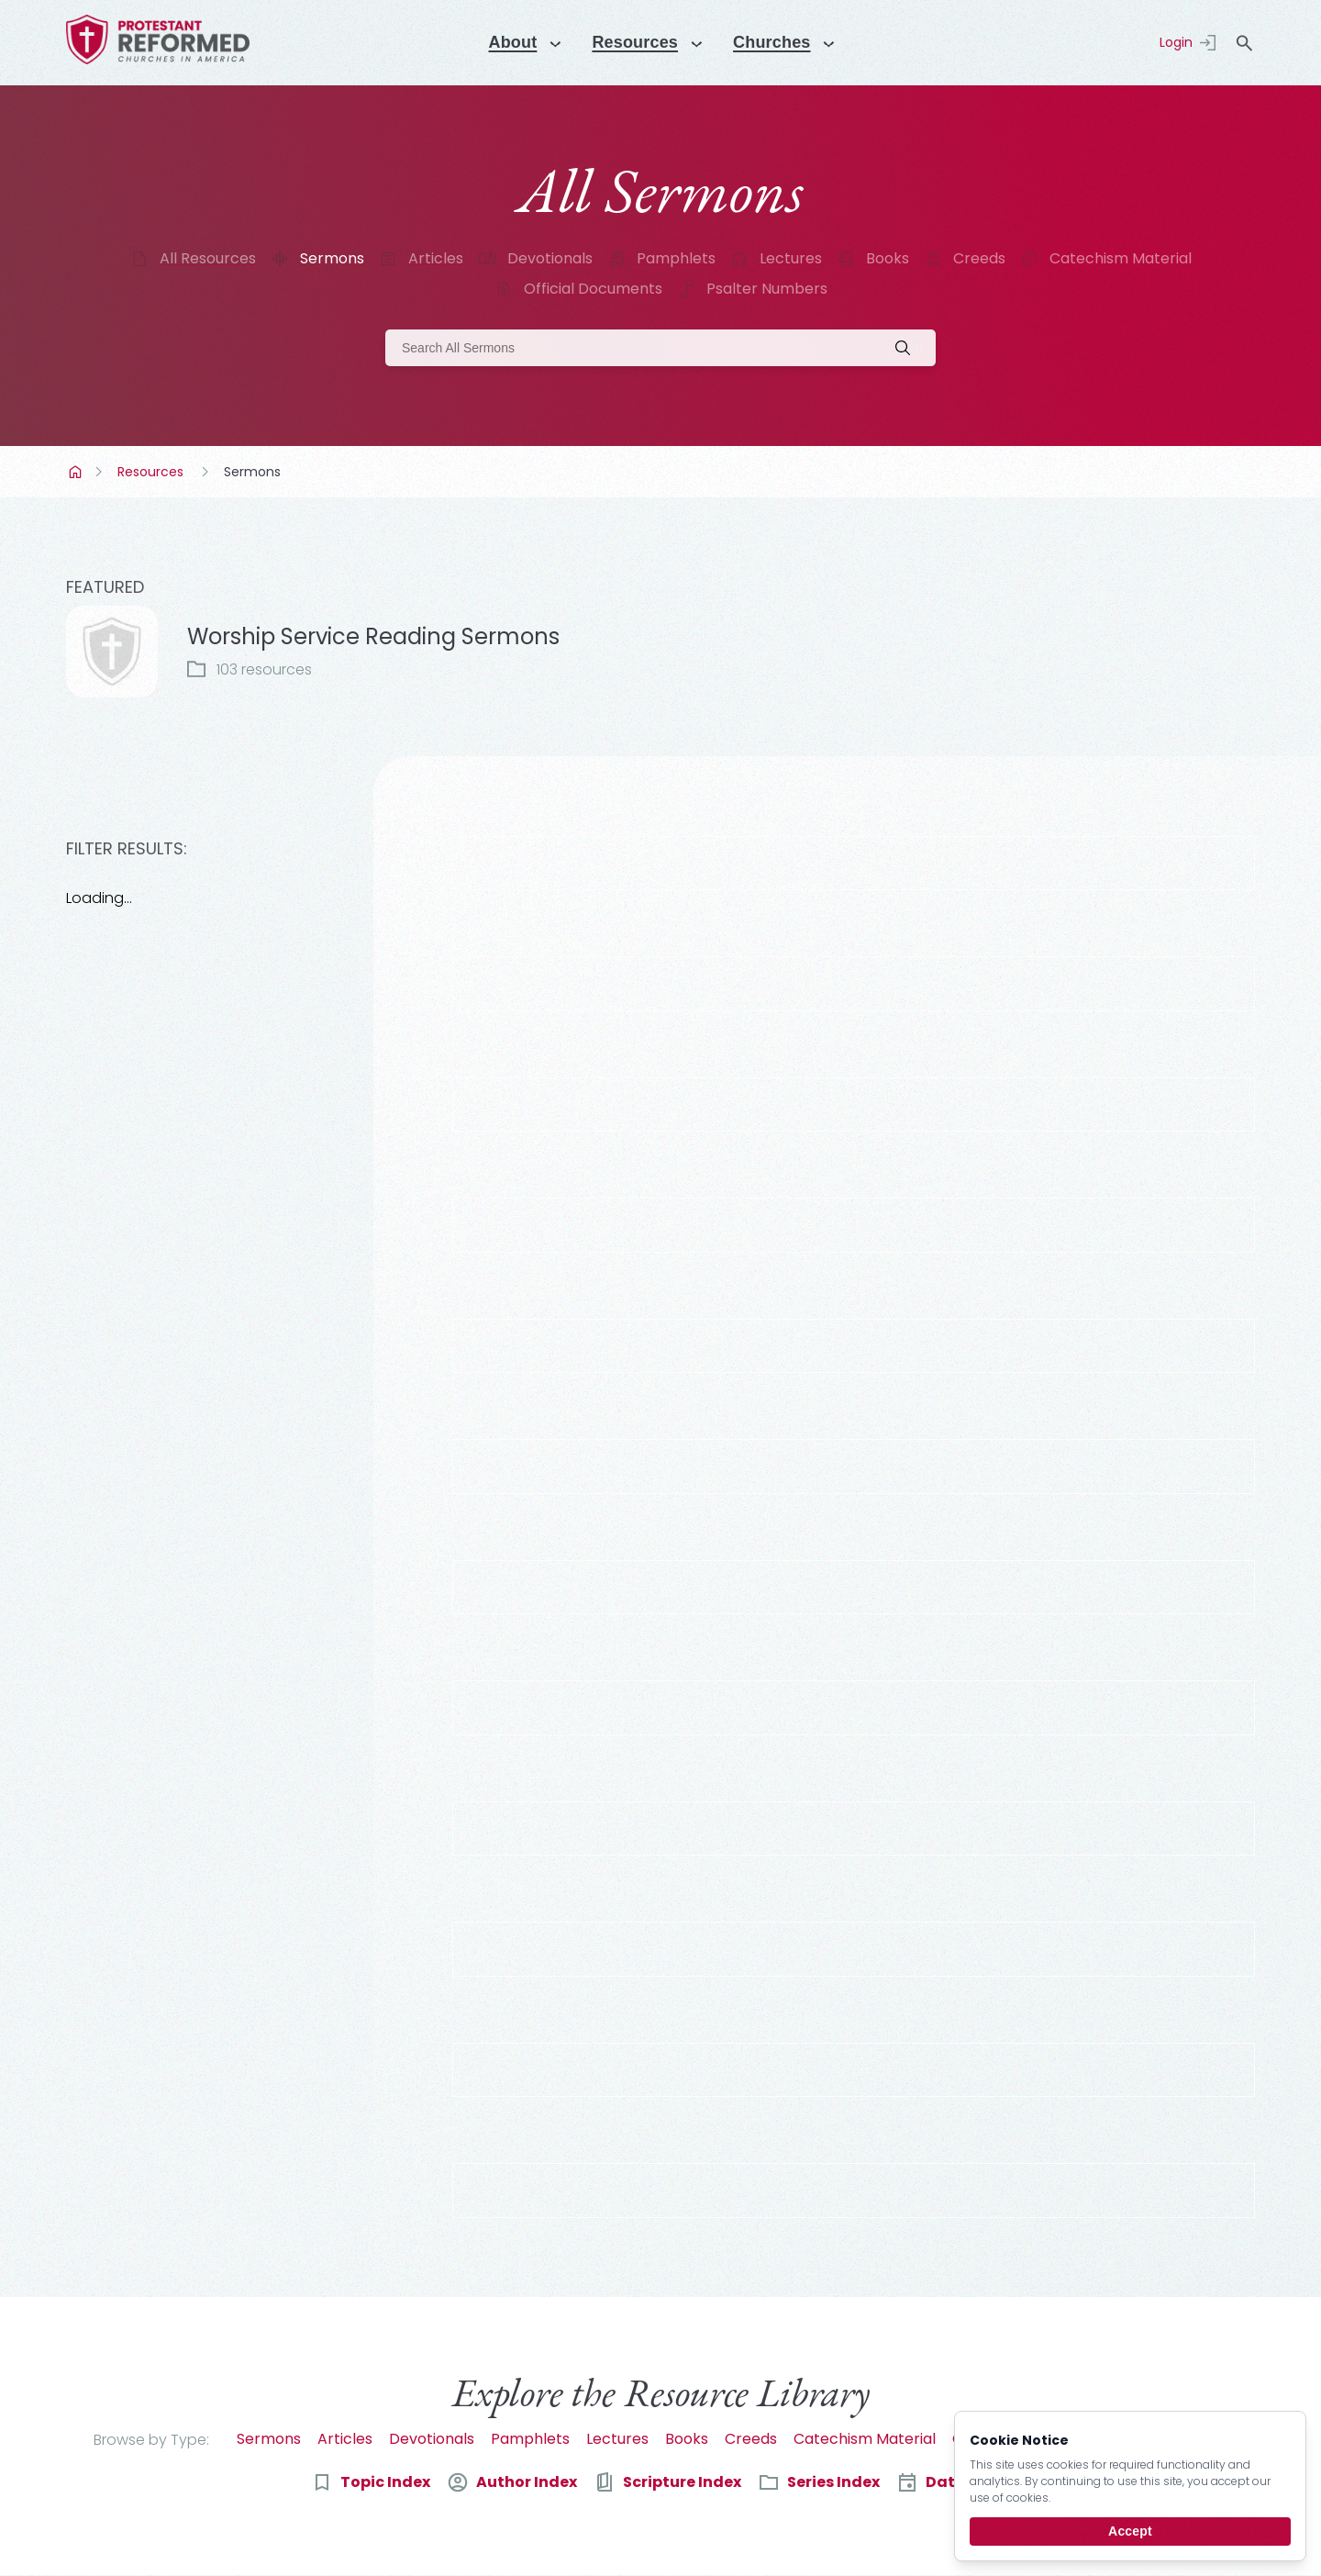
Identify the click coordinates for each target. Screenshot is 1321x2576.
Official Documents (593, 288)
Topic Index (385, 2481)
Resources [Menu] (634, 42)
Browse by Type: (151, 2439)
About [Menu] (504, 42)
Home (77, 472)
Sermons (332, 258)
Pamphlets (676, 258)
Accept (1130, 2531)
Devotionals (550, 258)
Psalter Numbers (766, 288)
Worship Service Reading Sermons (373, 636)
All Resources (208, 258)
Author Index (526, 2481)
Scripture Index (682, 2481)
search (1244, 43)
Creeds (979, 258)
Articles (435, 258)
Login (1176, 42)
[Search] (660, 347)
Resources (150, 472)
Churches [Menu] (779, 42)
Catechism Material (1120, 258)
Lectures (791, 258)
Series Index (833, 2481)
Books (887, 258)
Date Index (968, 2481)
